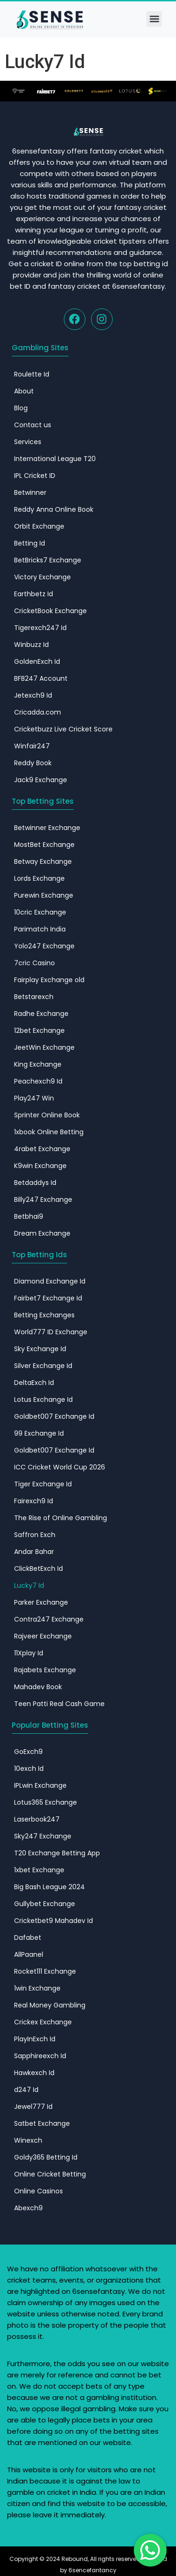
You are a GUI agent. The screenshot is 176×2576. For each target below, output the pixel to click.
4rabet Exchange (42, 1148)
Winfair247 (32, 746)
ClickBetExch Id (38, 1568)
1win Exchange (37, 1988)
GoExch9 (28, 1751)
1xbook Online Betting (49, 1132)
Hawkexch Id (34, 2072)
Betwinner (30, 492)
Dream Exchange (42, 1233)
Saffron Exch (34, 1534)
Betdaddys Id (35, 1182)
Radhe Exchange (41, 1013)
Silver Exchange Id (43, 1365)
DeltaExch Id (34, 1382)
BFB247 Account (41, 678)
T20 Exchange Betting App (57, 1853)
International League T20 (55, 458)
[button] (154, 19)
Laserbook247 (37, 1819)
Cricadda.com (37, 712)
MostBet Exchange (44, 844)
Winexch (28, 2140)
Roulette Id (31, 374)
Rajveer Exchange (43, 1636)
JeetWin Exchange (44, 1047)
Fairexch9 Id (33, 1501)
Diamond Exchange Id (49, 1281)
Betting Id (29, 543)
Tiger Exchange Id (43, 1484)
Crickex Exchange (43, 2022)
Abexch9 (28, 2208)
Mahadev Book (38, 1687)
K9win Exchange (40, 1165)
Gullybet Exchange (44, 1903)
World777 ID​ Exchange (50, 1332)
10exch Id (29, 1768)
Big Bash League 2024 (49, 1887)
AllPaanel (28, 1954)
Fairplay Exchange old (49, 979)
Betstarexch (34, 996)
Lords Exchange (39, 878)
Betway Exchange (43, 861)
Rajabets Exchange (45, 1670)
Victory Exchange (42, 577)
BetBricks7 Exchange (47, 560)
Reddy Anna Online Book (53, 509)
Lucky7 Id (29, 1585)
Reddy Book (33, 763)
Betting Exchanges (44, 1315)
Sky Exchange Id (40, 1348)
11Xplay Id (28, 1653)
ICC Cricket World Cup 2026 (59, 1467)
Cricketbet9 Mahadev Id (53, 1920)
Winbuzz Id (31, 644)
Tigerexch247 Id (40, 627)
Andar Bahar (34, 1551)
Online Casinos (38, 2191)
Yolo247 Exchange (44, 946)
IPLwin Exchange (40, 1785)
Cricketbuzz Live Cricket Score (63, 729)
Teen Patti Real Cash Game (59, 1703)
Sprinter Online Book (47, 1115)
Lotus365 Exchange (45, 1802)
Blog (21, 408)
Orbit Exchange (39, 526)
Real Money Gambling (49, 2005)
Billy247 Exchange (43, 1199)
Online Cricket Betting (50, 2174)
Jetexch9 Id (33, 695)
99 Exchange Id (39, 1433)
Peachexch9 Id (38, 1081)
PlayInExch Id (34, 2039)
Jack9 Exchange (40, 779)
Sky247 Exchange (42, 1836)
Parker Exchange (41, 1602)
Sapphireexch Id (40, 2056)
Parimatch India (40, 929)
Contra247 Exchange (49, 1619)
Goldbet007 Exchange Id (54, 1416)
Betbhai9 (28, 1216)
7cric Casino (34, 963)
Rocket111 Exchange (45, 1971)
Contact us (32, 425)
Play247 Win (34, 1098)
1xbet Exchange (39, 1870)
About (24, 391)
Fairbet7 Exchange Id (48, 1298)
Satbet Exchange (42, 2123)
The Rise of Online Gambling (60, 1518)
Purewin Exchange (43, 895)
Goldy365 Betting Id (45, 2157)
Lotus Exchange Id (43, 1399)
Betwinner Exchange (47, 827)
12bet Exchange (39, 1030)
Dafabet (27, 1937)
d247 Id (26, 2089)
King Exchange (37, 1064)
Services (27, 441)
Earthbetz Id (33, 594)
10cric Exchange (40, 912)
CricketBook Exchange (50, 610)
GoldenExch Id (37, 661)
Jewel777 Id (33, 2106)
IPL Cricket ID (34, 475)
